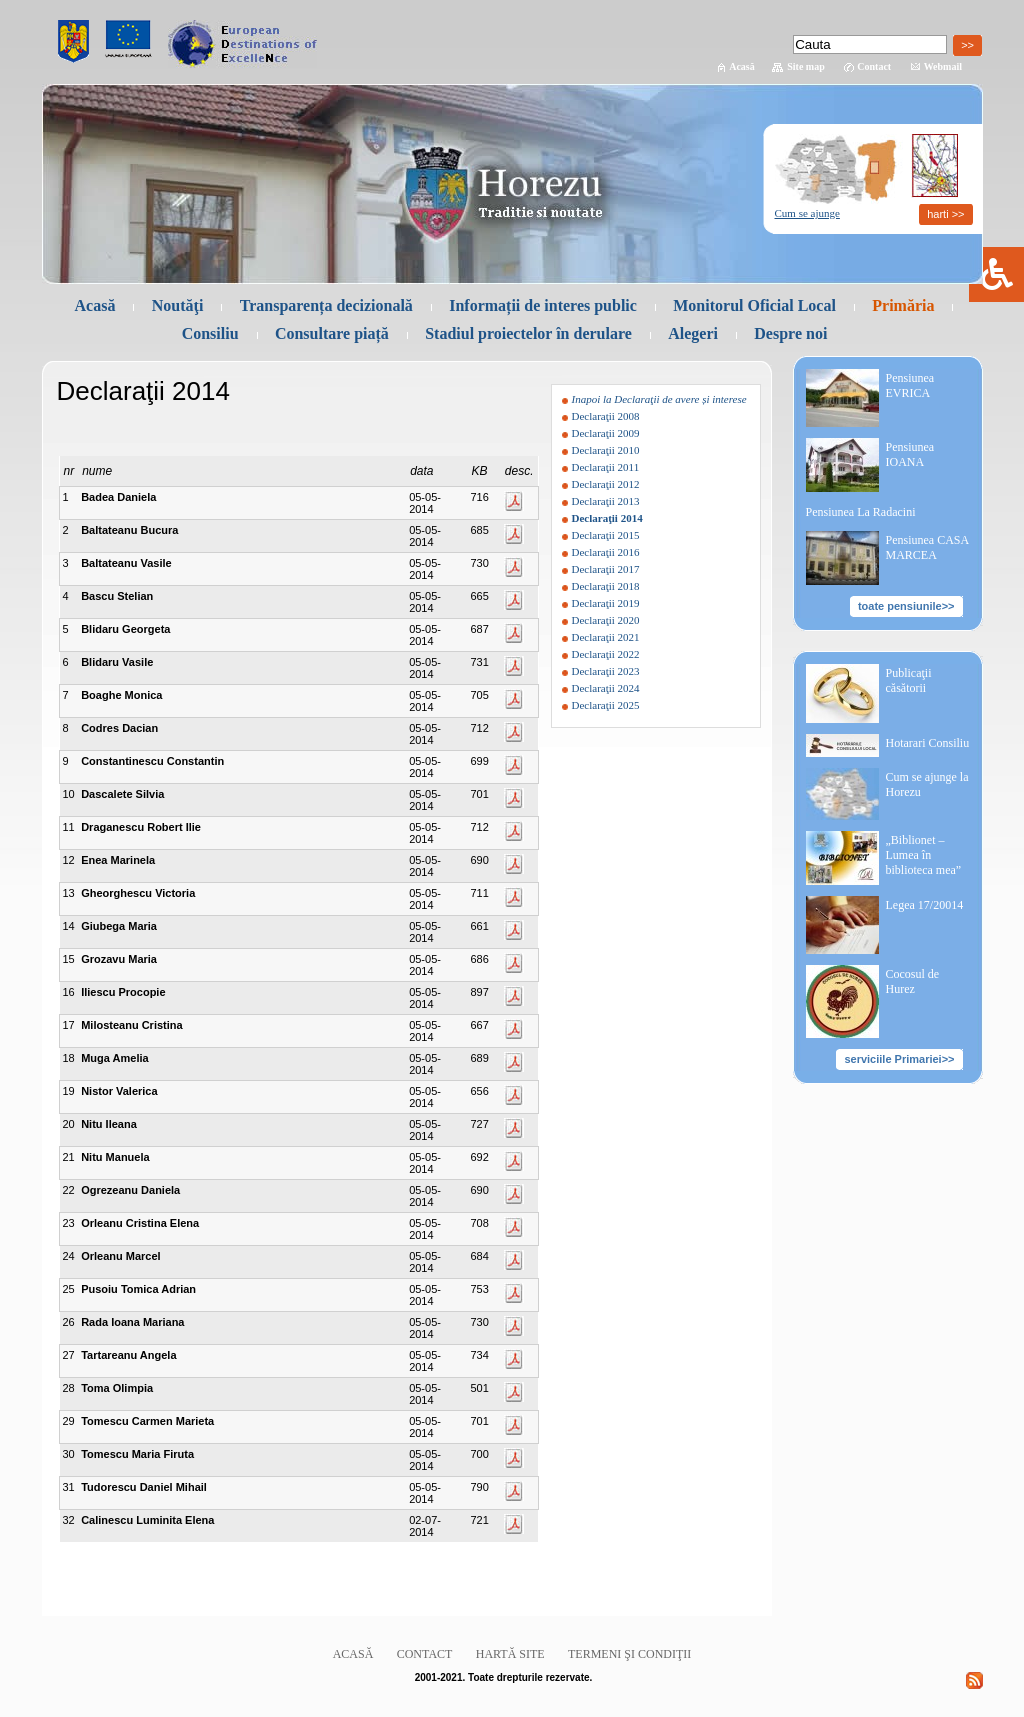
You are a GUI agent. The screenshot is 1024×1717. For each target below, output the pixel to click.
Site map (806, 66)
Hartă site (510, 1654)
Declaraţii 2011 (606, 467)
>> (967, 45)
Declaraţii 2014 (607, 518)
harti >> (945, 214)
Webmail (943, 66)
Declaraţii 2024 (606, 688)
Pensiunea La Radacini (861, 512)
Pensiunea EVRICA (910, 385)
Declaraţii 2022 (606, 654)
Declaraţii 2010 (606, 450)
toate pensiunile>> (906, 606)
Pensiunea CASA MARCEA (927, 547)
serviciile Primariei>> (899, 1059)
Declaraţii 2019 (606, 603)
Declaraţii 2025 (606, 705)
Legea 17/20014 (925, 905)
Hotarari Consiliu (928, 743)
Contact (874, 66)
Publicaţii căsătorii (909, 680)
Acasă (742, 66)
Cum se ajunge (807, 213)
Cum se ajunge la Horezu (927, 784)
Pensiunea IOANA (910, 454)
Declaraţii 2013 (606, 501)
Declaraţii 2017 (606, 569)
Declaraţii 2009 (606, 433)
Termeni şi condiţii (629, 1654)
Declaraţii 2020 (606, 620)
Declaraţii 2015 (606, 535)
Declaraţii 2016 (606, 552)
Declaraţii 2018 (606, 586)
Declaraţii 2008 (606, 416)
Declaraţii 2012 (606, 484)
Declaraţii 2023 (606, 671)
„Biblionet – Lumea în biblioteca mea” (924, 855)
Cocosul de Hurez (913, 981)
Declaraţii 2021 (606, 637)
